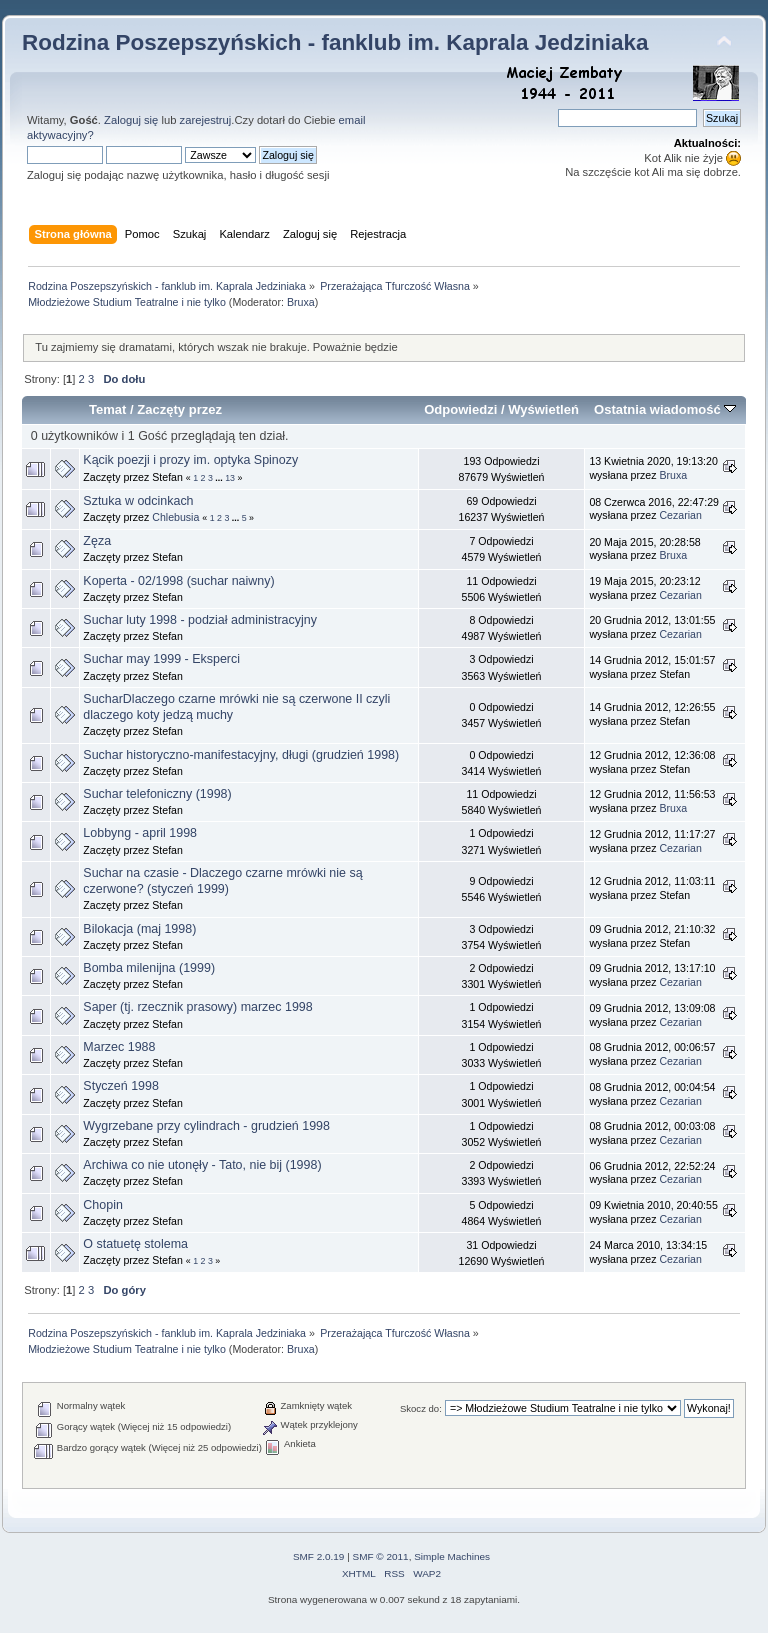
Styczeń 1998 (121, 1086)
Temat (107, 409)
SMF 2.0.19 (319, 1556)
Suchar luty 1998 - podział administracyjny (200, 620)
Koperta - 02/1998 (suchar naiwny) (178, 581)
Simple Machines (452, 1556)
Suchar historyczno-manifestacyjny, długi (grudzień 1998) (241, 755)
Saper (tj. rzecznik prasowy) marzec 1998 (197, 1007)
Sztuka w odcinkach (138, 501)
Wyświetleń (543, 409)
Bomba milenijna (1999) (149, 968)
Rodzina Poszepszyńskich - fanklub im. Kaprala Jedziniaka (335, 42)
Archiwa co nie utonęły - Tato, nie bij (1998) (202, 1165)
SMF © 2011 (381, 1556)
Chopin (103, 1205)
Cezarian (680, 515)
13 (230, 478)
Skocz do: (421, 1408)
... (220, 478)
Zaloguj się (131, 120)
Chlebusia (175, 517)
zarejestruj (206, 120)
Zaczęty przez (179, 409)
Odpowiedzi (460, 409)
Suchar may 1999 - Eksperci (161, 659)
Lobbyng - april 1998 (140, 833)
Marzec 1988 (119, 1047)
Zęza (97, 541)
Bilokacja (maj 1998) (139, 929)
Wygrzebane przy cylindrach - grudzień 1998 (206, 1126)
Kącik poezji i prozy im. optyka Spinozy (190, 460)
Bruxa (301, 302)
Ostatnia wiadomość (665, 409)
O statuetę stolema (135, 1244)
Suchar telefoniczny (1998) (157, 794)
